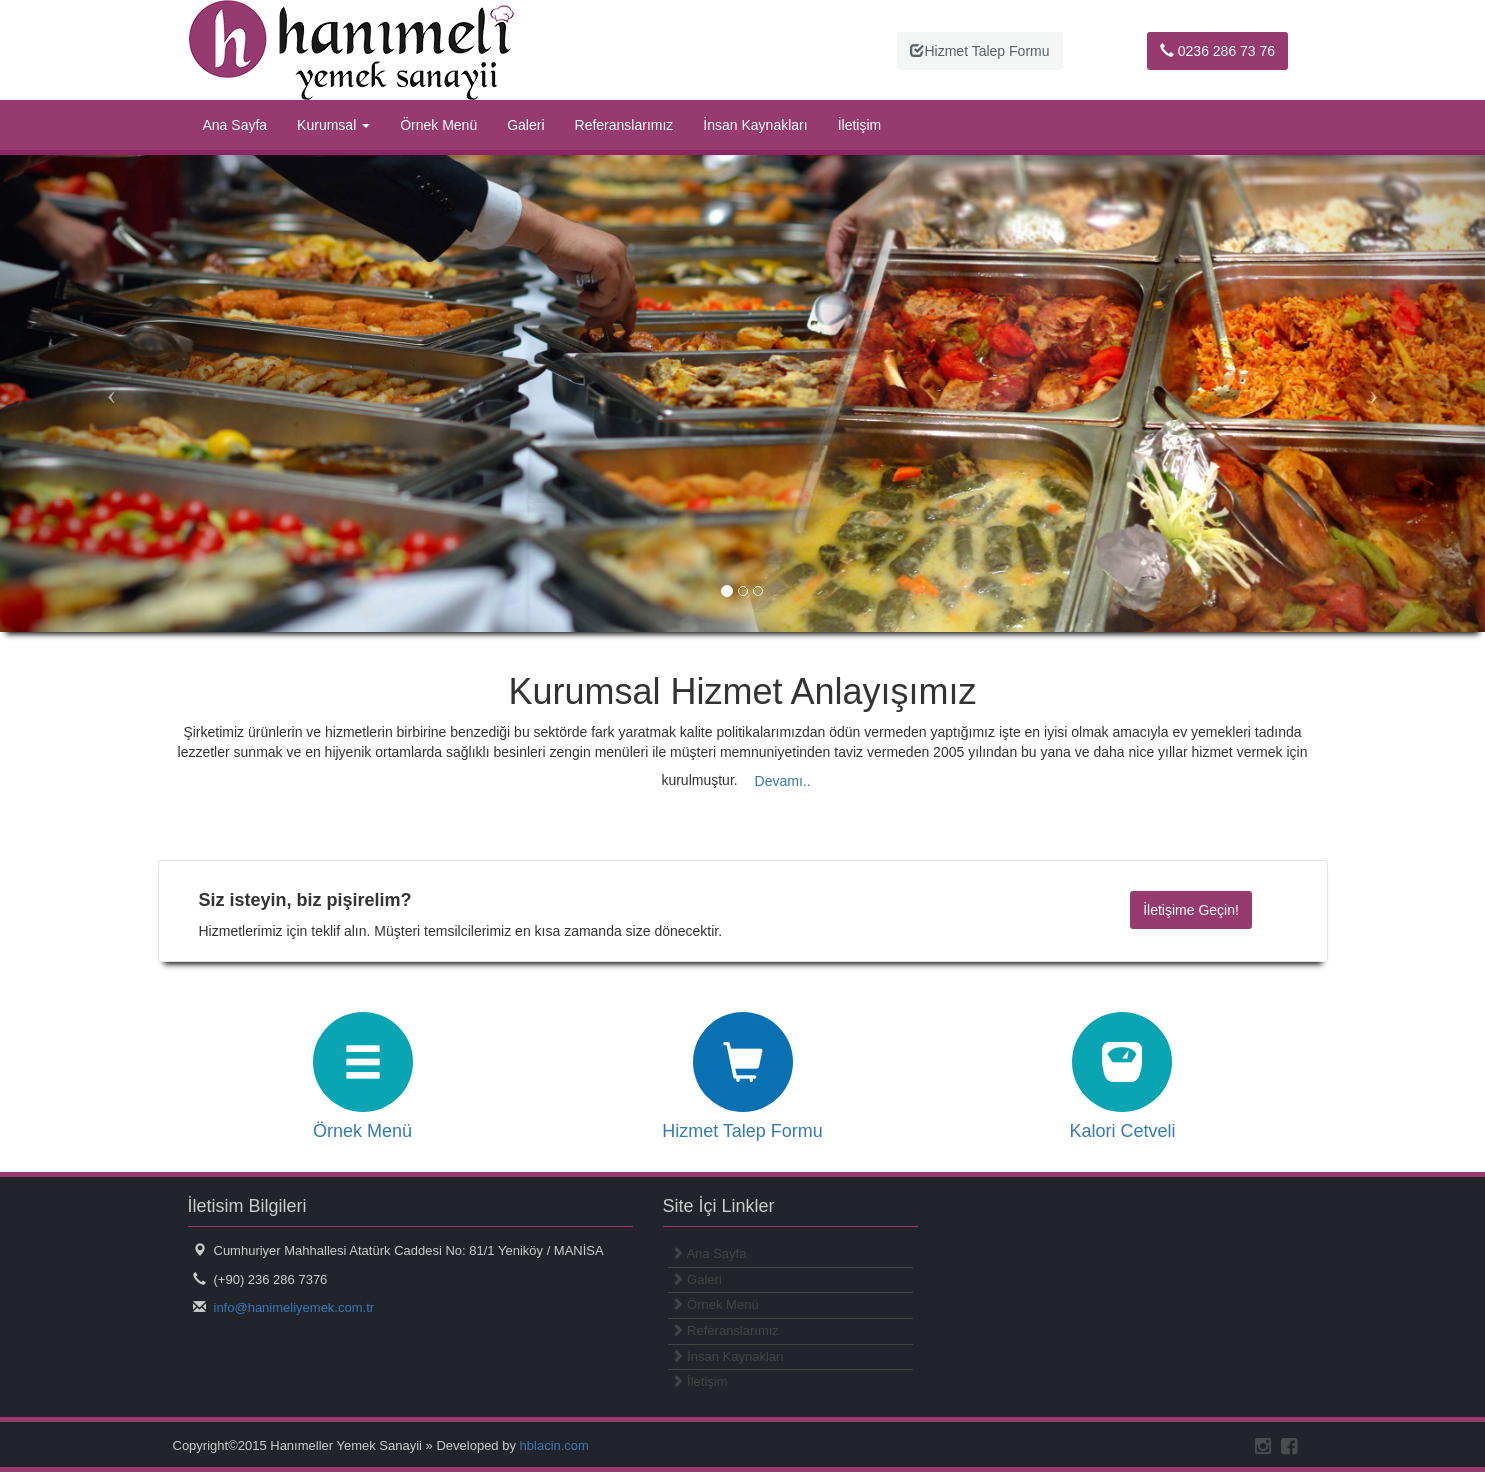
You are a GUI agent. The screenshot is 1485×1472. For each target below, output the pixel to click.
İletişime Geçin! (1191, 910)
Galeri (525, 125)
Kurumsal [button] (333, 125)
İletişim (860, 125)
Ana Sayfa (235, 125)
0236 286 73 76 (1217, 51)
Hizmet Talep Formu (979, 51)
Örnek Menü (438, 125)
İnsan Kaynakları (755, 125)
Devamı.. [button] (783, 781)
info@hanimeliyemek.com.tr (294, 1307)
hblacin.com (554, 1445)
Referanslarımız (624, 125)
